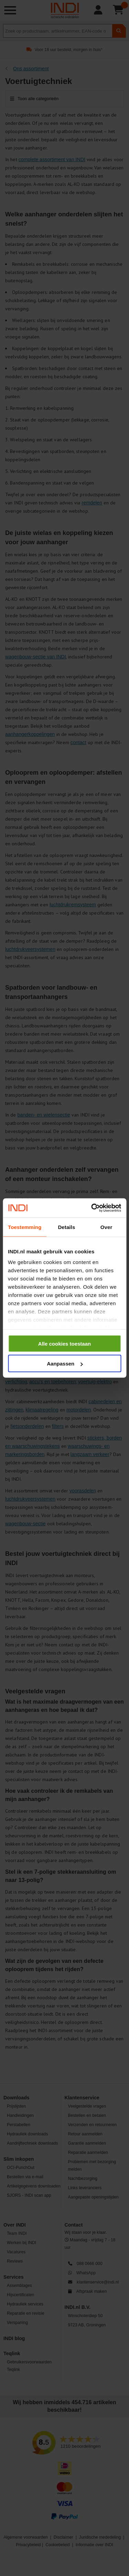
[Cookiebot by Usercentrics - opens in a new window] (92, 1208)
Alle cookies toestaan (64, 1343)
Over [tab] (106, 1227)
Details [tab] (66, 1227)
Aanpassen (65, 1364)
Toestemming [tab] (25, 1227)
